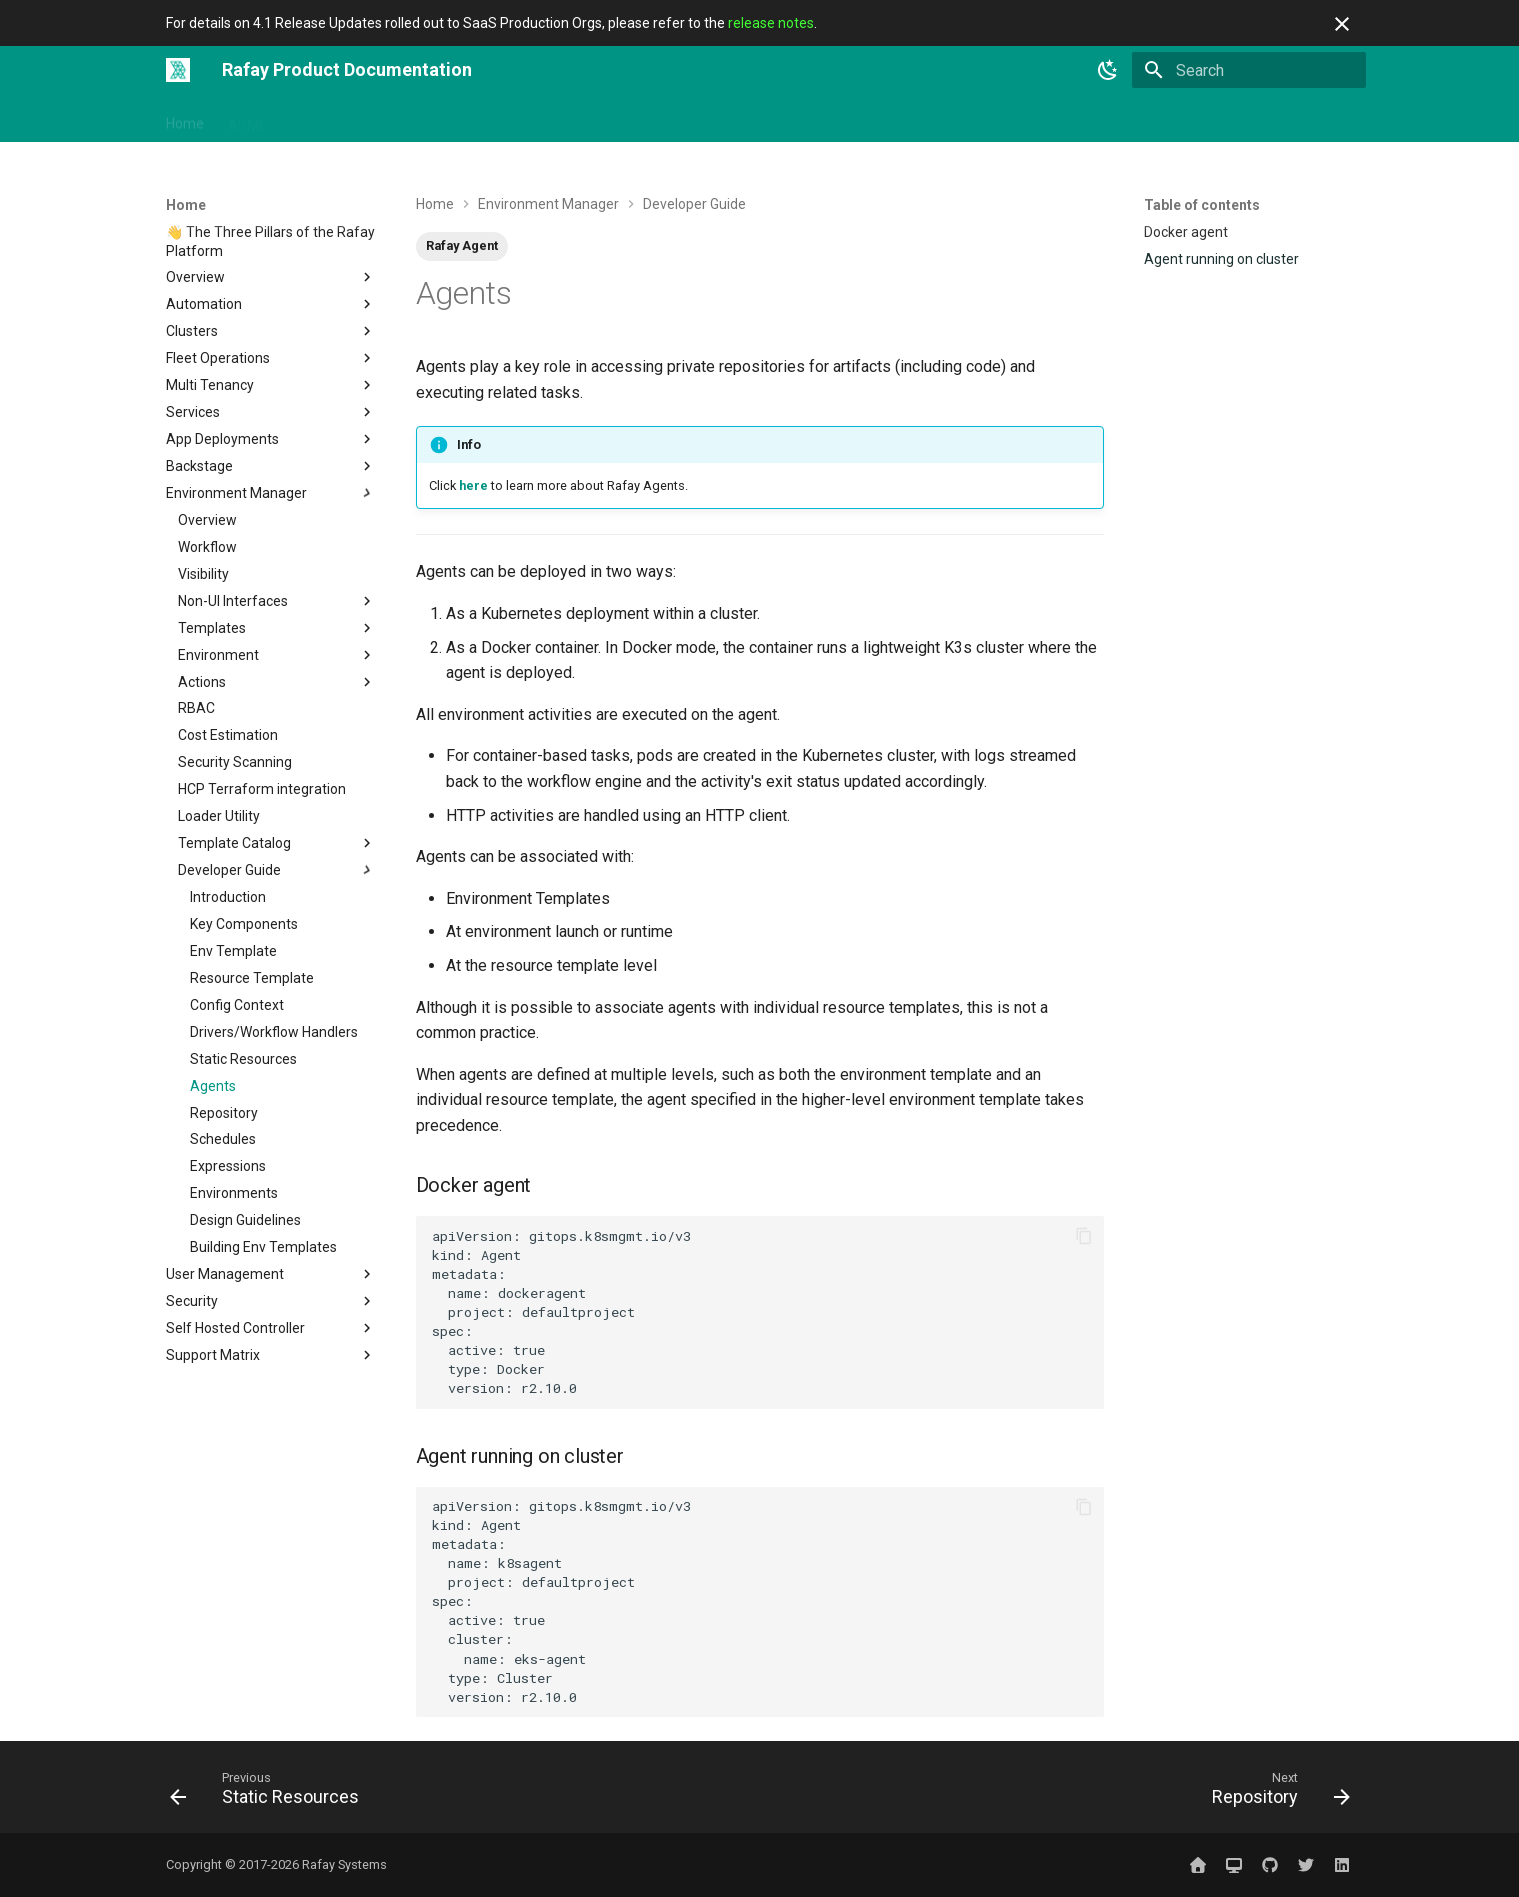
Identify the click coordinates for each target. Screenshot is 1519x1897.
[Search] (1249, 70)
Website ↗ (1161, 119)
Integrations (425, 119)
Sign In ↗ (1075, 119)
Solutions (516, 119)
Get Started (326, 119)
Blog (935, 119)
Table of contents (1202, 205)
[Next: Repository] (1274, 1793)
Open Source (611, 119)
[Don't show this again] (1342, 24)
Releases (868, 119)
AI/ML (247, 119)
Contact (998, 119)
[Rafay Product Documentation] (178, 70)
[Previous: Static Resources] (270, 1793)
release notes (771, 23)
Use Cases (709, 119)
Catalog (790, 119)
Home (185, 119)
